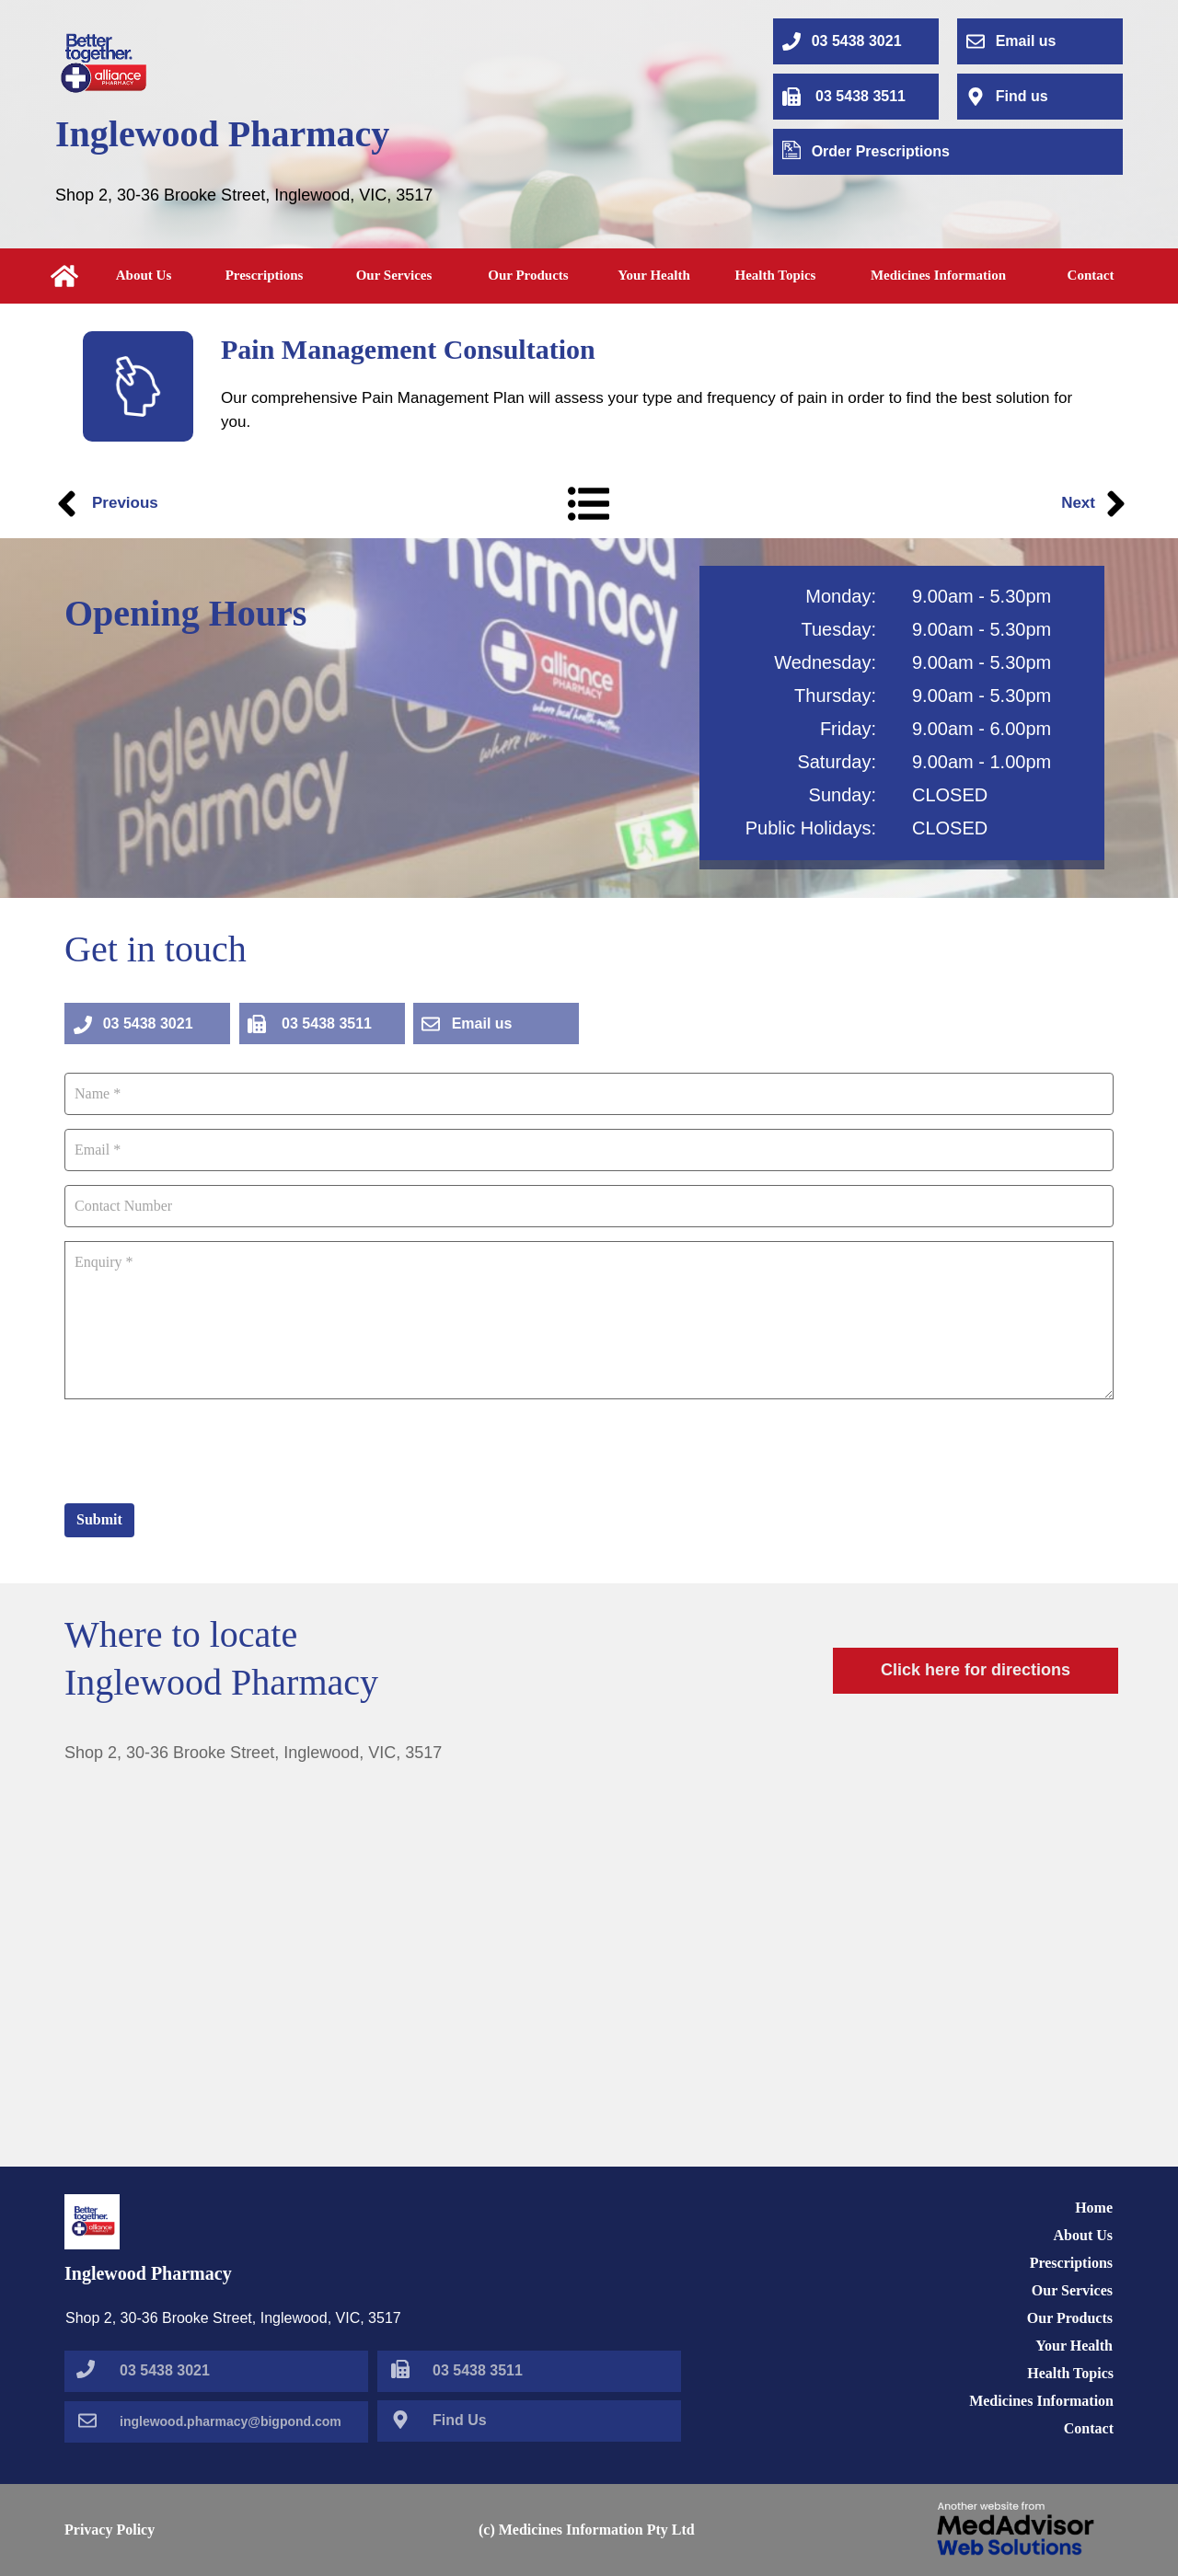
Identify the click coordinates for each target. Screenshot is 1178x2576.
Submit (99, 1519)
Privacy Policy (109, 2529)
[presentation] (204, 1449)
